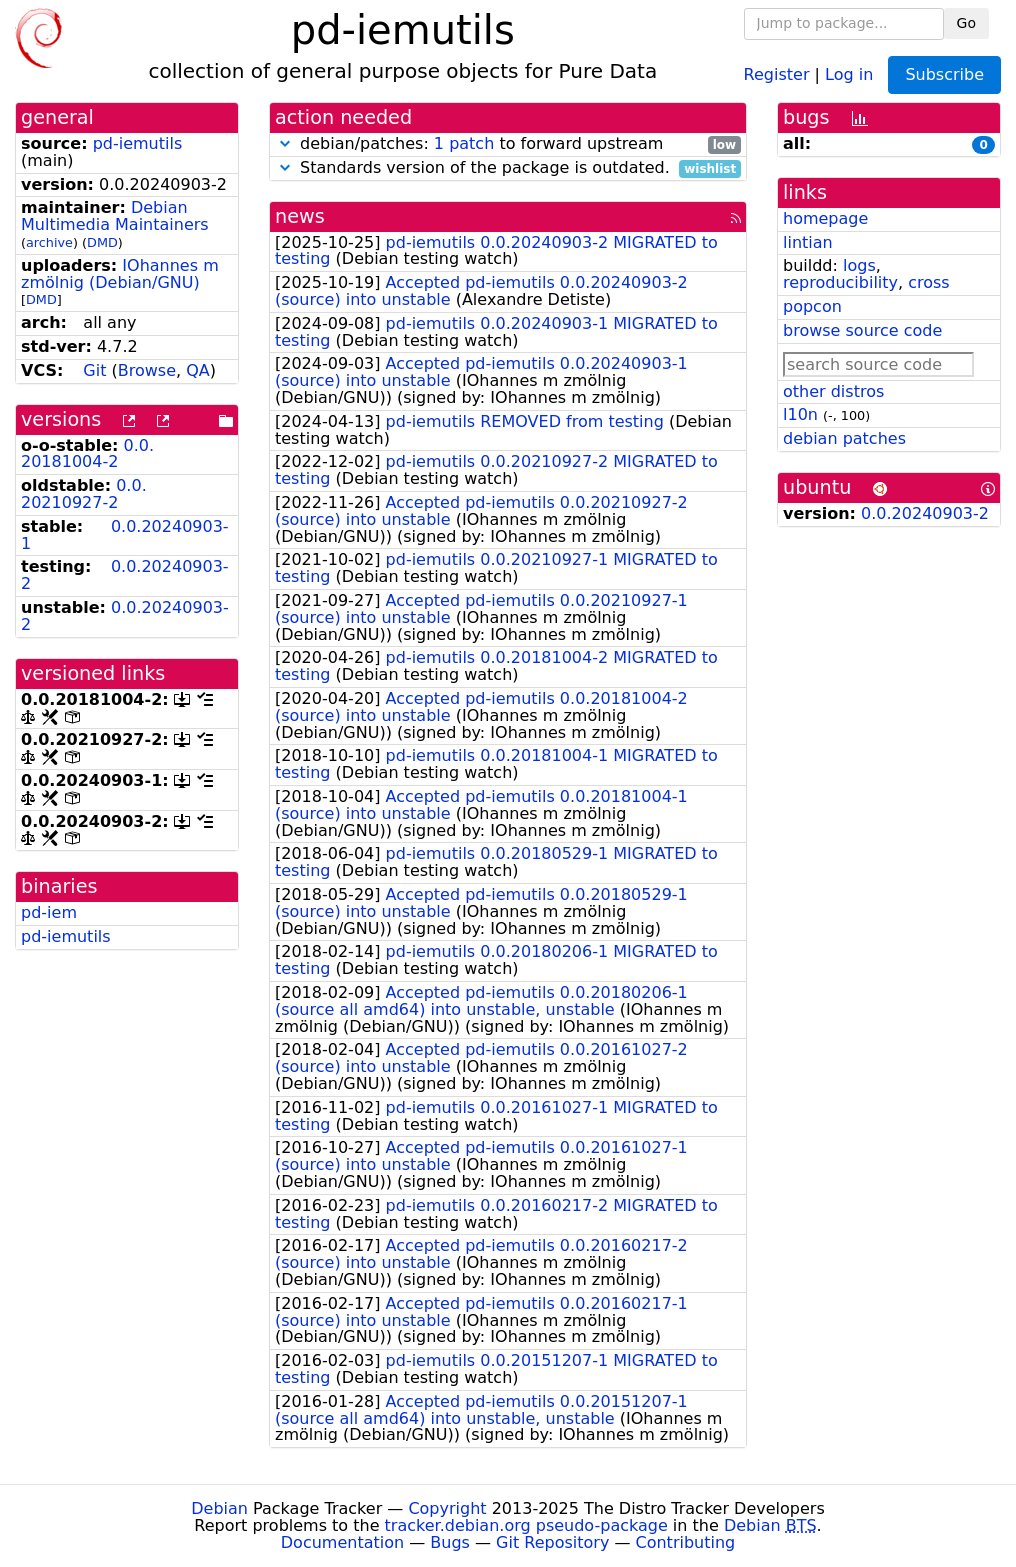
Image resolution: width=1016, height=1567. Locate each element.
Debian (219, 1508)
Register (777, 73)
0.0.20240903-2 (125, 575)
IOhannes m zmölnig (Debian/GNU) (120, 274)
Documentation (342, 1542)
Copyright (447, 1508)
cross (928, 282)
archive (49, 242)
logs (859, 265)
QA (198, 370)
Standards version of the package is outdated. (508, 168)
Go (966, 23)
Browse (147, 370)
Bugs (450, 1542)
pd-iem (49, 912)
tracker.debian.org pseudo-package (526, 1525)
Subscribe (944, 74)
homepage (825, 218)
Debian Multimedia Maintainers (115, 216)
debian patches (844, 438)
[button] (285, 143)
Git (94, 370)
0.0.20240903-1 (125, 535)
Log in (849, 73)
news (300, 216)
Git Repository (552, 1542)
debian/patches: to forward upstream (508, 144)
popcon (812, 306)
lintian (808, 242)
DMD (102, 242)
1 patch (464, 143)
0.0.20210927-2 (84, 494)
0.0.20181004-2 (87, 454)
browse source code (862, 330)
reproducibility (840, 282)
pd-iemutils (138, 143)
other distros (833, 391)
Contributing (686, 1542)
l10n (800, 414)
